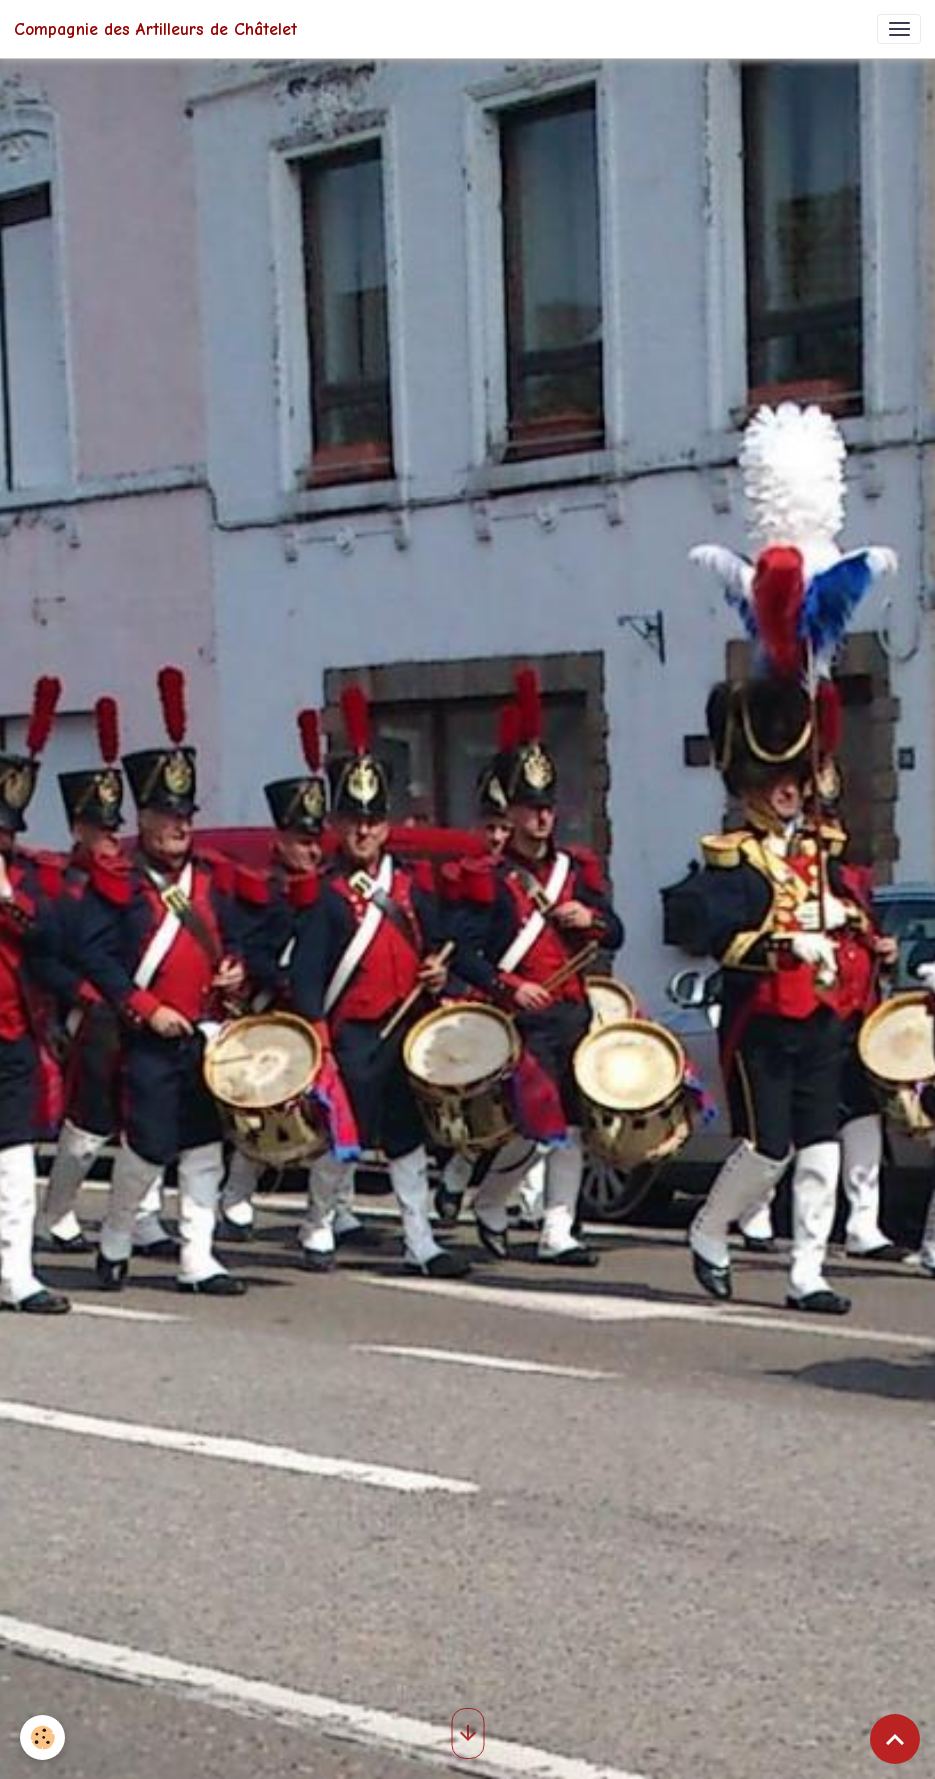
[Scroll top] (895, 1739)
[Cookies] (42, 1737)
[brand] (155, 29)
